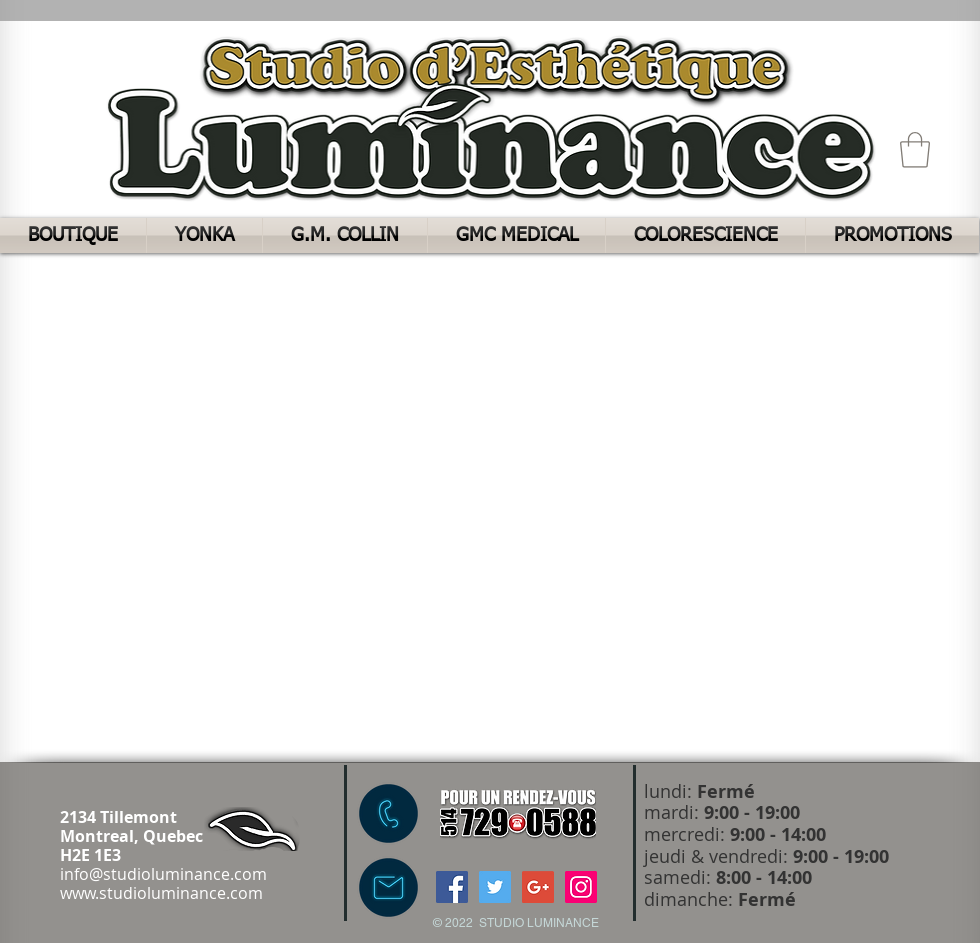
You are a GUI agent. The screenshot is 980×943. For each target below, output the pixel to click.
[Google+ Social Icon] (538, 887)
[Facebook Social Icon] (452, 887)
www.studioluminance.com (161, 893)
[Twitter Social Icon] (495, 887)
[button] (915, 150)
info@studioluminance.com (163, 874)
